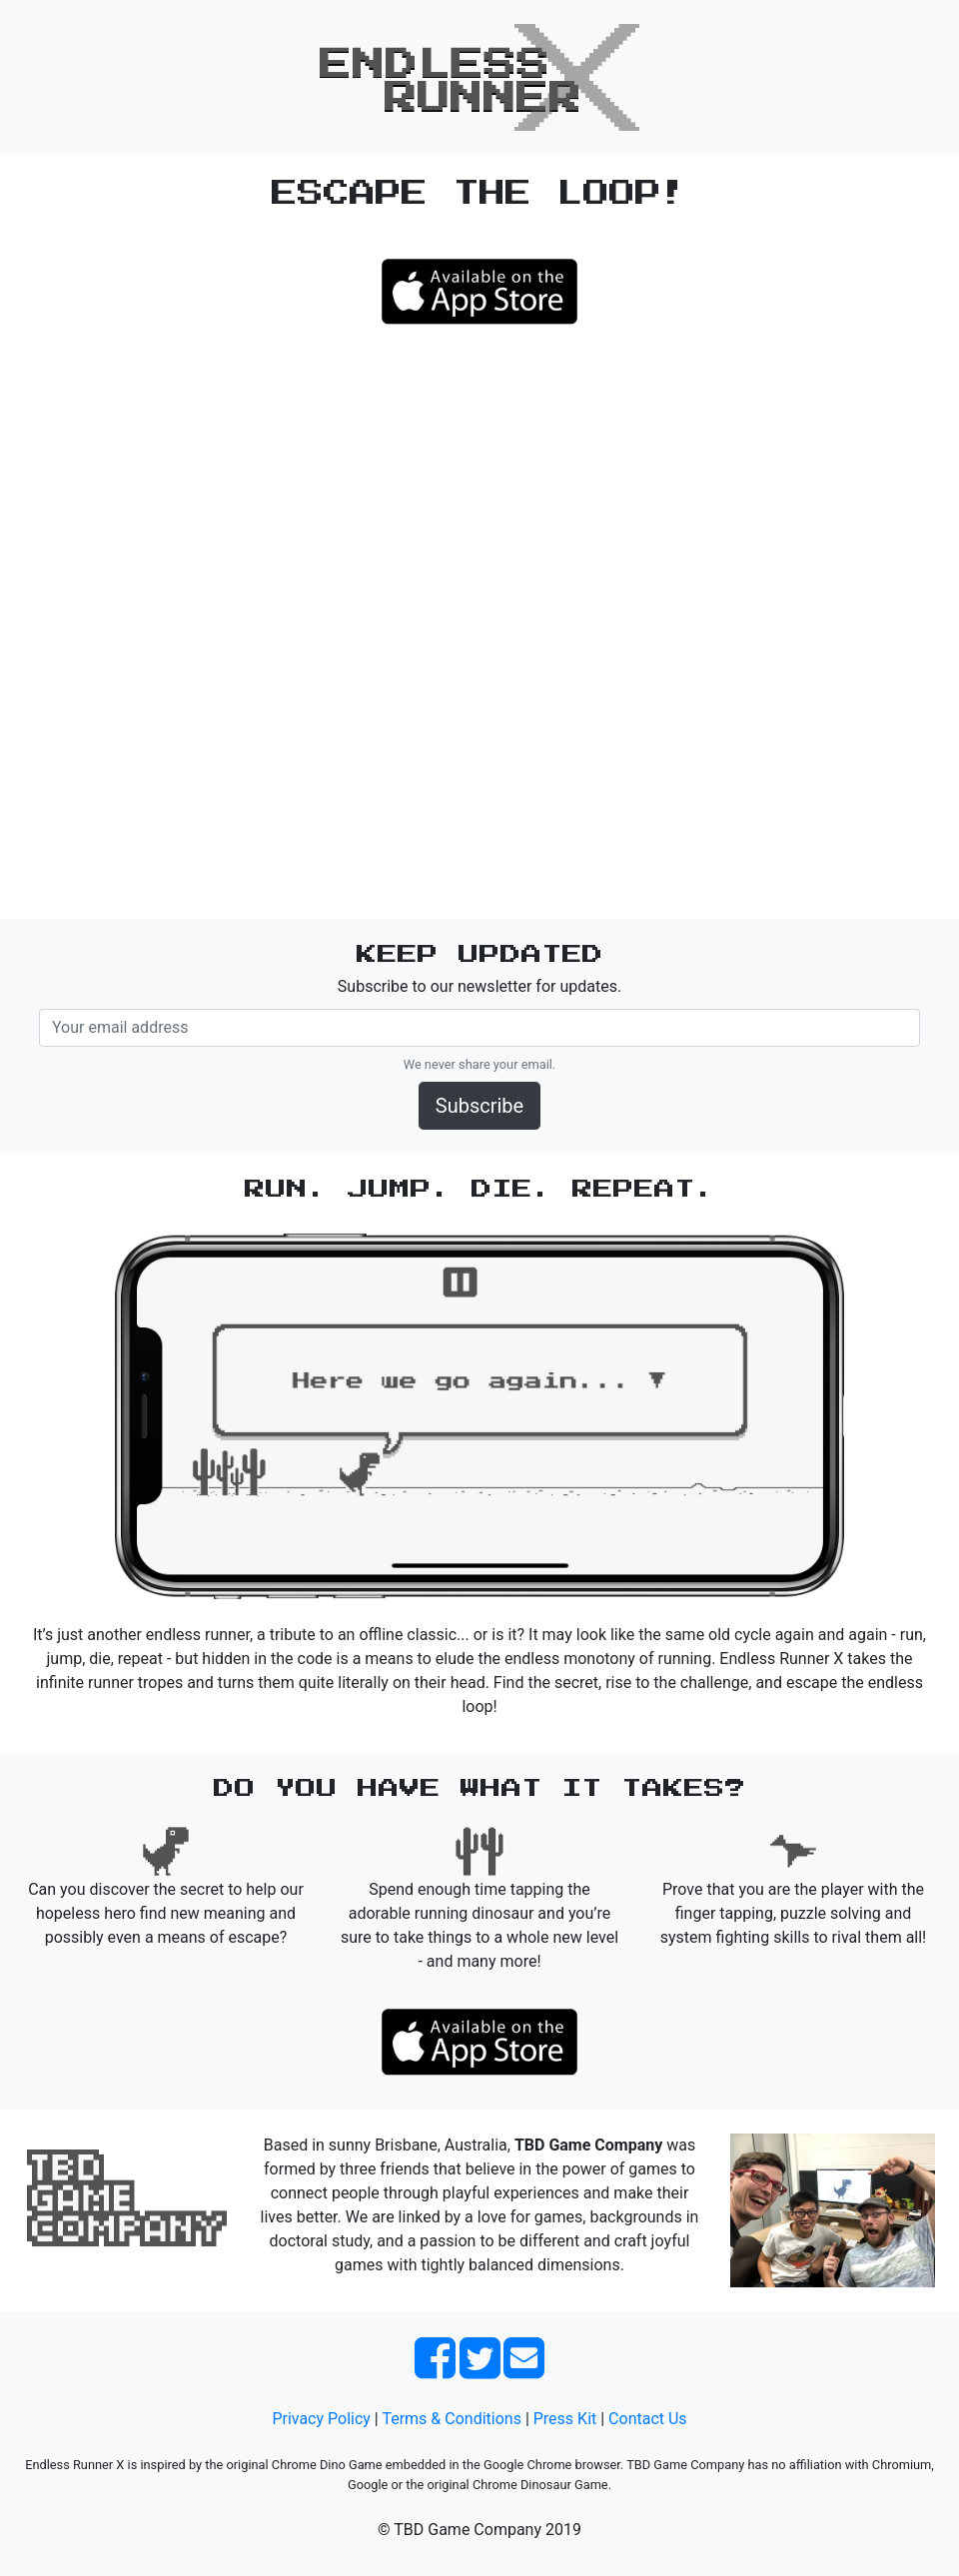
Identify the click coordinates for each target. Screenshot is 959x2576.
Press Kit (565, 2418)
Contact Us (647, 2418)
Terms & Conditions (451, 2418)
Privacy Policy (321, 2418)
